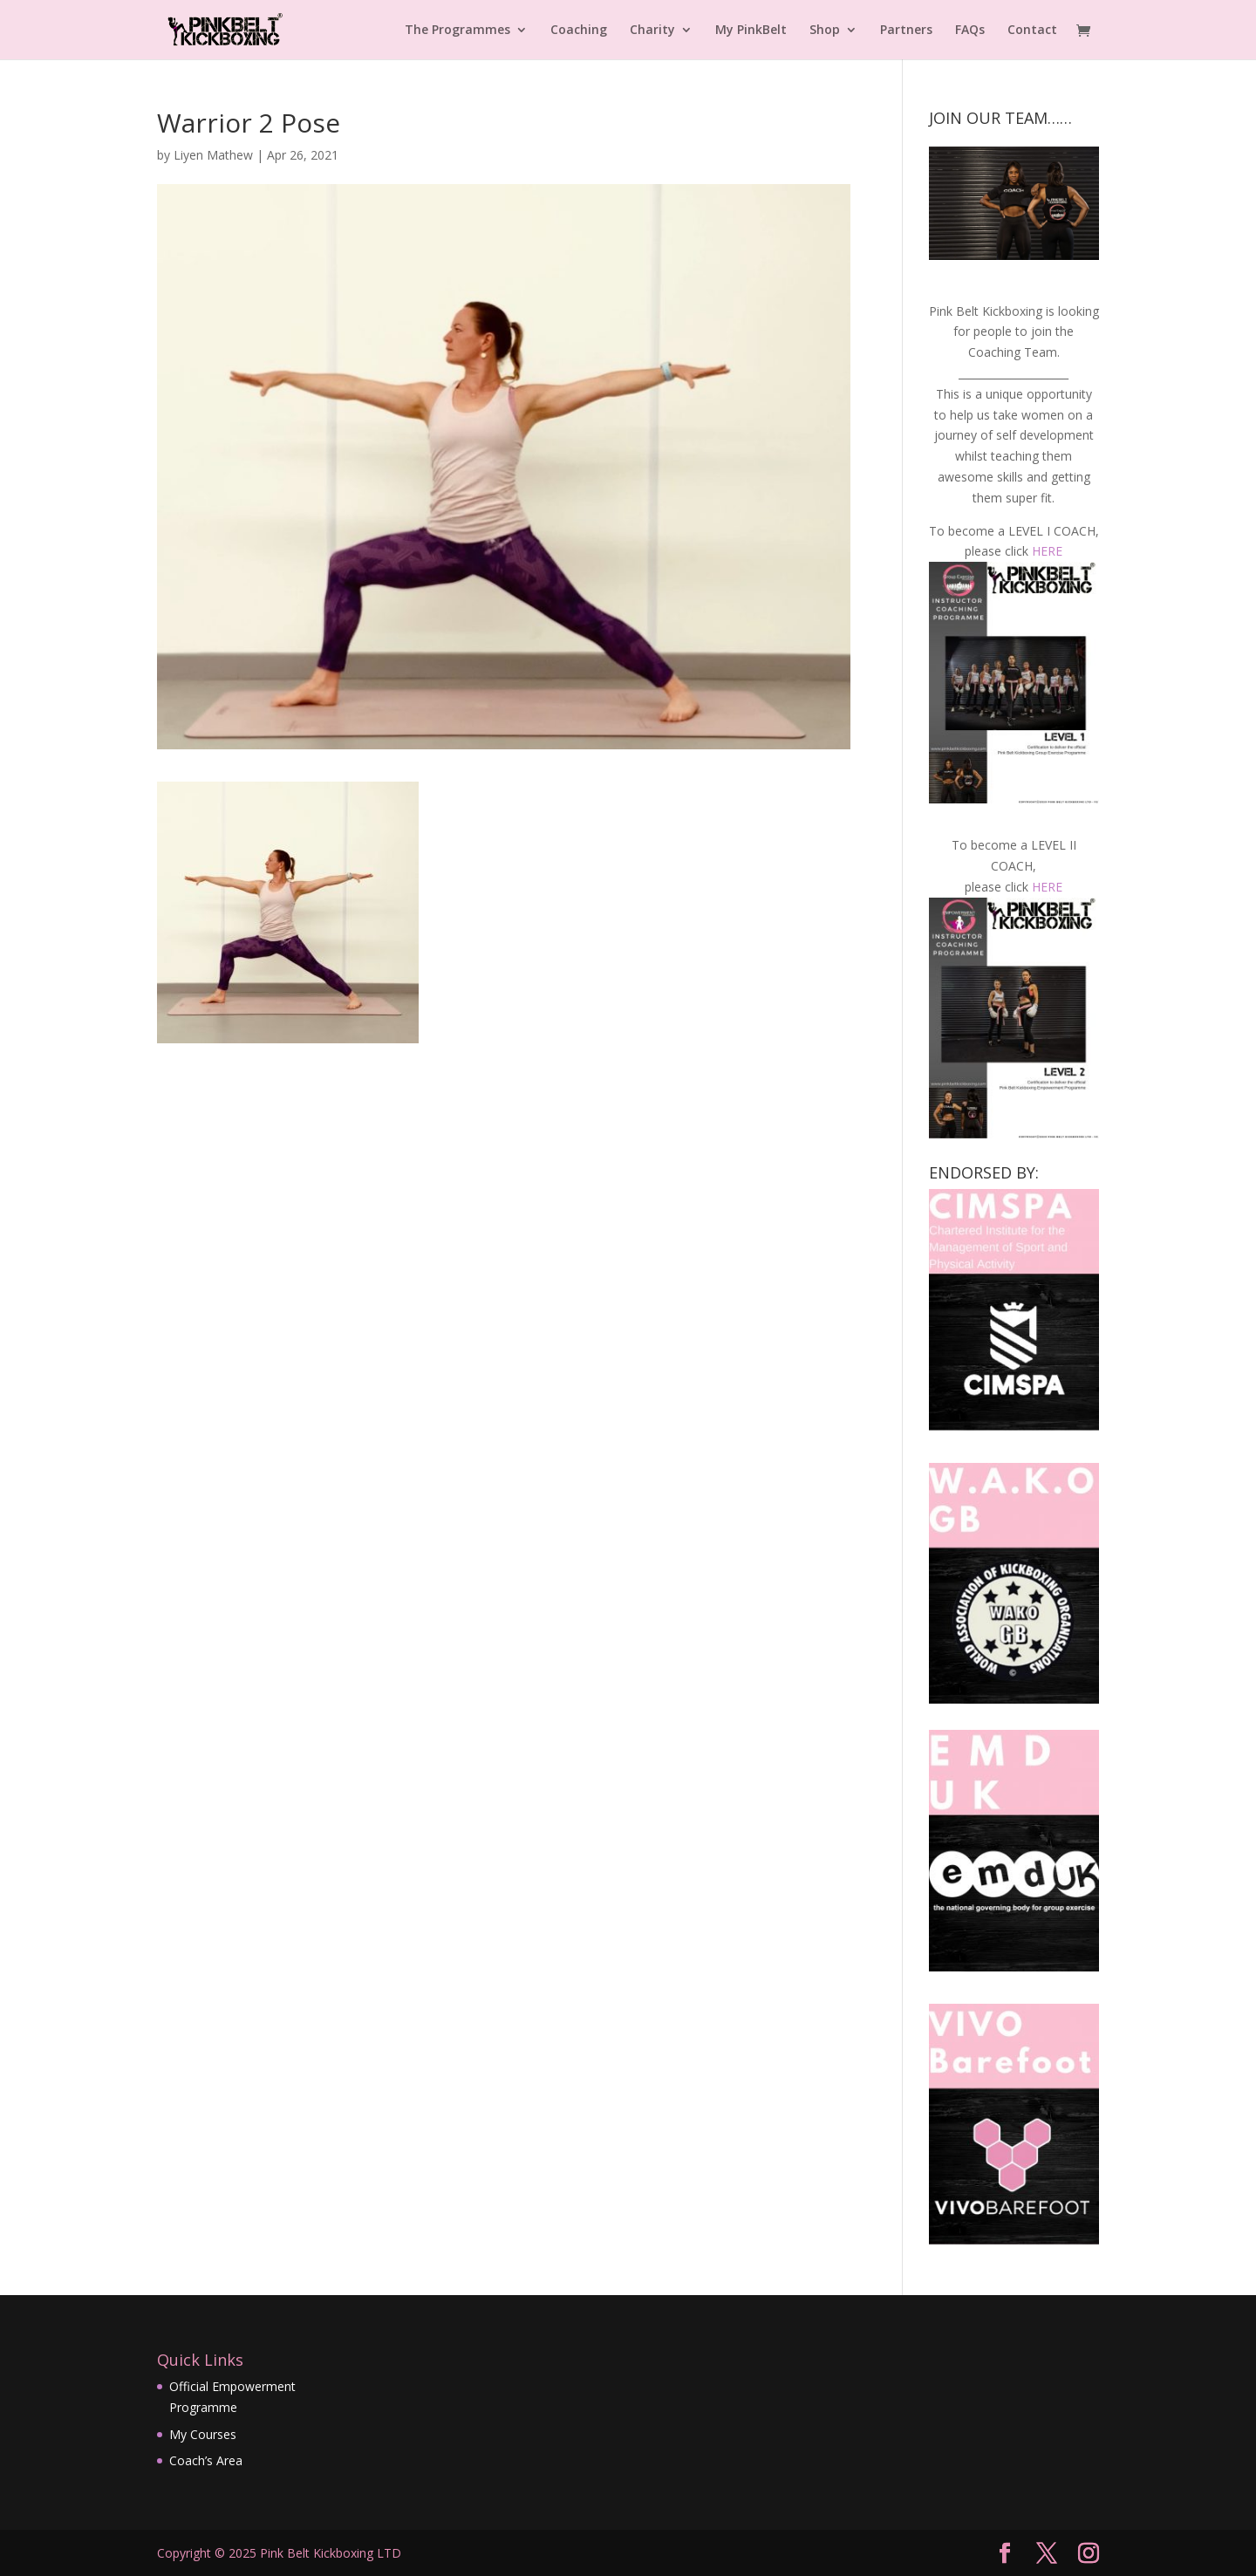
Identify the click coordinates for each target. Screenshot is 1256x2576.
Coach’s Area (205, 2460)
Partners (906, 31)
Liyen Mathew (213, 155)
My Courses (202, 2434)
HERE (1047, 551)
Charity (652, 31)
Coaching (578, 31)
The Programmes (457, 31)
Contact (1032, 31)
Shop (824, 31)
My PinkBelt (751, 31)
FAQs (970, 31)
